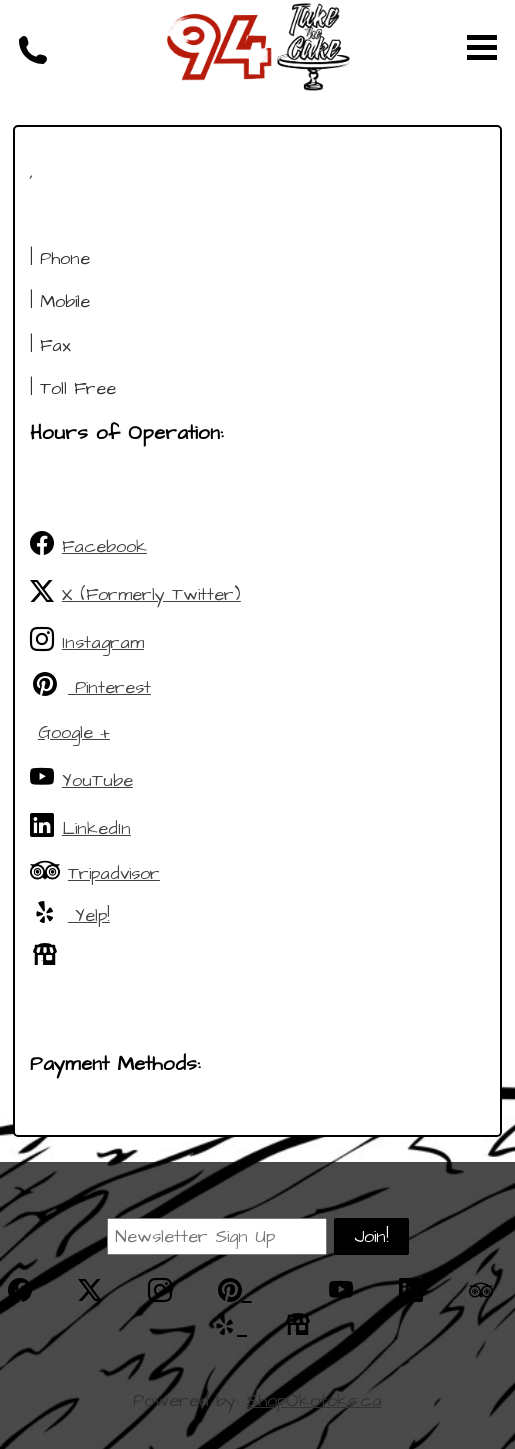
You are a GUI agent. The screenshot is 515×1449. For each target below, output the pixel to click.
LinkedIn (80, 827)
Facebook (88, 545)
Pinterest (90, 686)
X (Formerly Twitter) (135, 593)
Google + (74, 732)
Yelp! (70, 914)
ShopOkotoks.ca (314, 1400)
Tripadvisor (95, 872)
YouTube (81, 779)
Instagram (87, 641)
